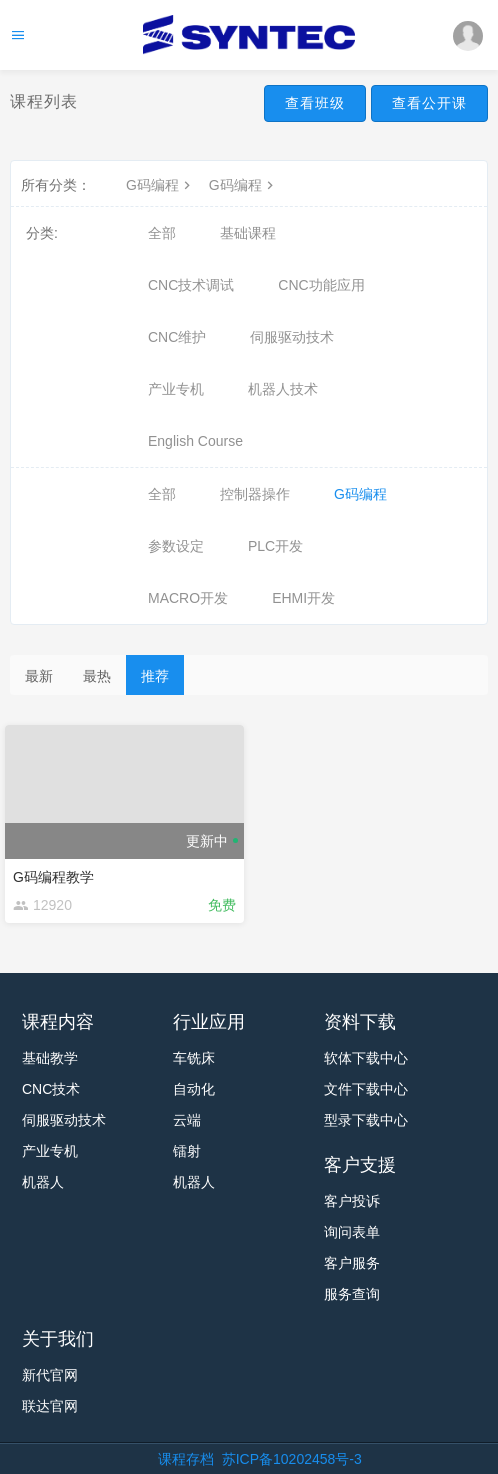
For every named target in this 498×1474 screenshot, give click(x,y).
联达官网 (50, 1406)
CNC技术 (51, 1089)
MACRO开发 (188, 598)
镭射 (187, 1151)
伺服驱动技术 (292, 337)
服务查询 (352, 1294)
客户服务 (352, 1263)
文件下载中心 (366, 1089)
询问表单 (352, 1232)
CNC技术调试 (191, 285)
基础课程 (248, 233)
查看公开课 (429, 103)
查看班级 (315, 103)
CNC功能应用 (321, 285)
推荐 (155, 676)
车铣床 (194, 1058)
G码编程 (160, 185)
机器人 (43, 1182)
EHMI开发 (303, 598)
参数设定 (176, 546)
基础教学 (50, 1058)
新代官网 (50, 1375)
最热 (97, 676)
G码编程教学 (53, 877)
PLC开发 (275, 546)
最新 (39, 676)
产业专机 (176, 389)
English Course (195, 441)
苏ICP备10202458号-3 (292, 1459)
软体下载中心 (366, 1058)
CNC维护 (177, 337)
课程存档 (186, 1459)
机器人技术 (283, 389)
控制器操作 (255, 494)
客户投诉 (352, 1201)
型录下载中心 (366, 1120)
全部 (162, 233)
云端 (187, 1120)
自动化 (194, 1089)
